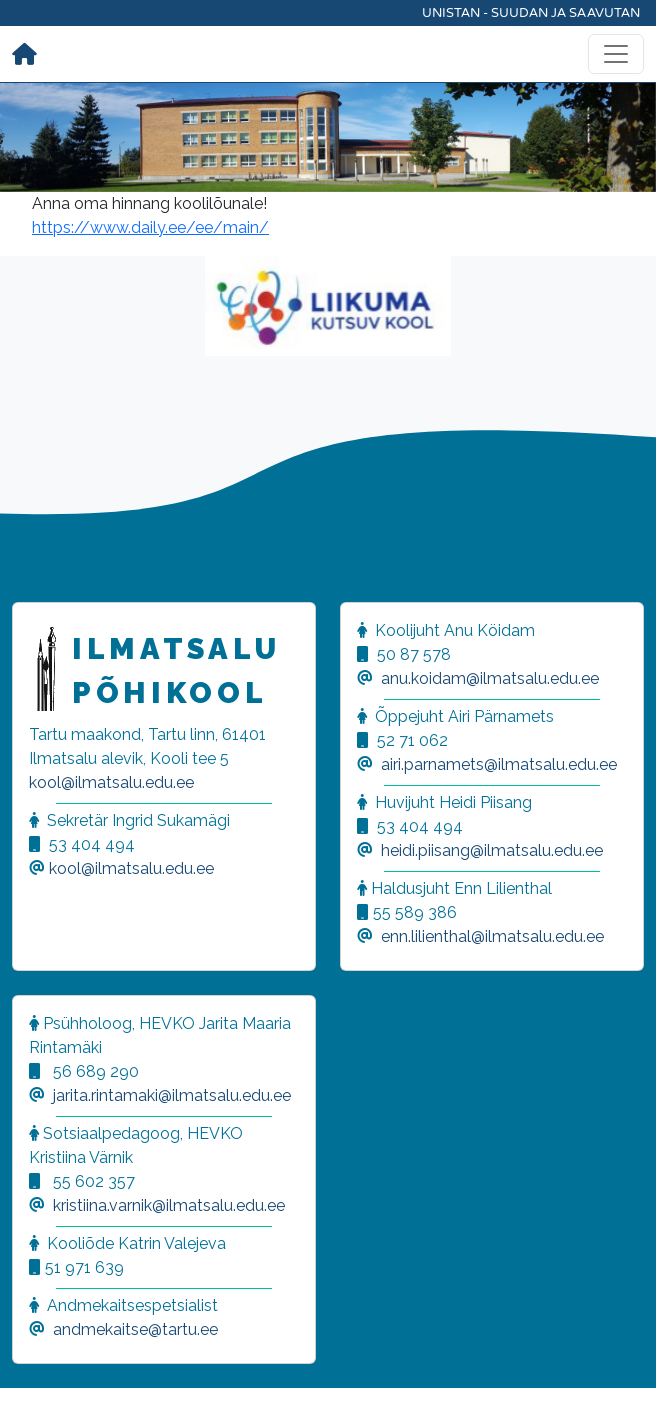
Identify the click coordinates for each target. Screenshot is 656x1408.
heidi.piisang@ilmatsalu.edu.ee (492, 850)
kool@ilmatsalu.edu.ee (111, 782)
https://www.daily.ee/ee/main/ (150, 227)
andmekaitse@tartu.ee (135, 1329)
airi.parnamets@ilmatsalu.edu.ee (499, 764)
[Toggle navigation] (616, 54)
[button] (40, 1368)
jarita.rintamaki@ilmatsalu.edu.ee (172, 1095)
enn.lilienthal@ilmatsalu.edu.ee (492, 936)
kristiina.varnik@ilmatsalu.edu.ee (169, 1205)
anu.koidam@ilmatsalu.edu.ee (490, 678)
